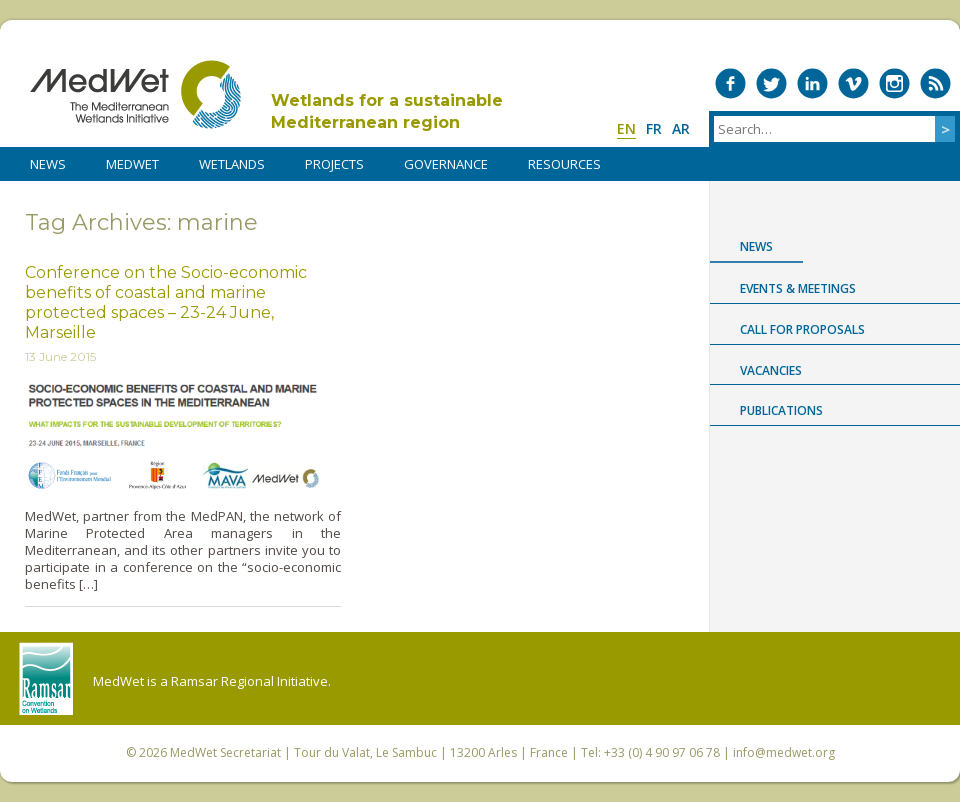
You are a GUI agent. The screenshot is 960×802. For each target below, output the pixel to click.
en (626, 128)
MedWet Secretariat (225, 752)
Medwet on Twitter (771, 83)
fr (654, 128)
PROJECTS (334, 164)
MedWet (135, 94)
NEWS (48, 164)
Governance (446, 164)
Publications (781, 410)
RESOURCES (564, 164)
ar (681, 128)
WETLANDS (232, 164)
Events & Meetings (798, 288)
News (756, 246)
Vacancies (771, 370)
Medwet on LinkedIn (812, 83)
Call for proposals (802, 329)
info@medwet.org (784, 752)
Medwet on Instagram (894, 83)
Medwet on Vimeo (853, 83)
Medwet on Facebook (730, 83)
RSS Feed (935, 83)
